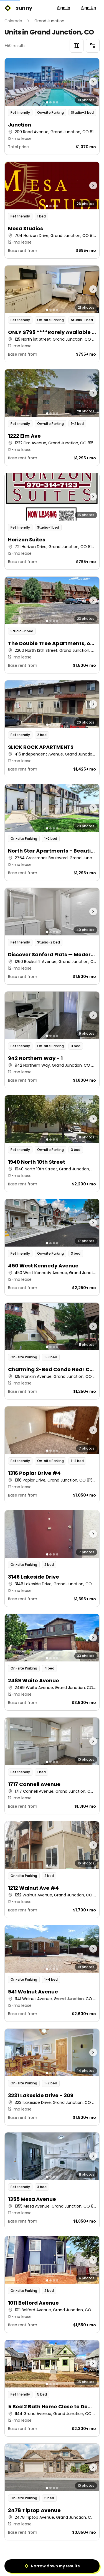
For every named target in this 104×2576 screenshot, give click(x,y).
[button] (52, 106)
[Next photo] (87, 82)
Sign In (63, 8)
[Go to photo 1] (47, 102)
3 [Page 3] (65, 2563)
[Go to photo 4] (57, 102)
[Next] (77, 2563)
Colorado (13, 21)
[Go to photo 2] (50, 102)
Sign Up (88, 8)
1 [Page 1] (39, 2563)
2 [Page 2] (52, 2563)
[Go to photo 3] (54, 102)
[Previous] (26, 2563)
